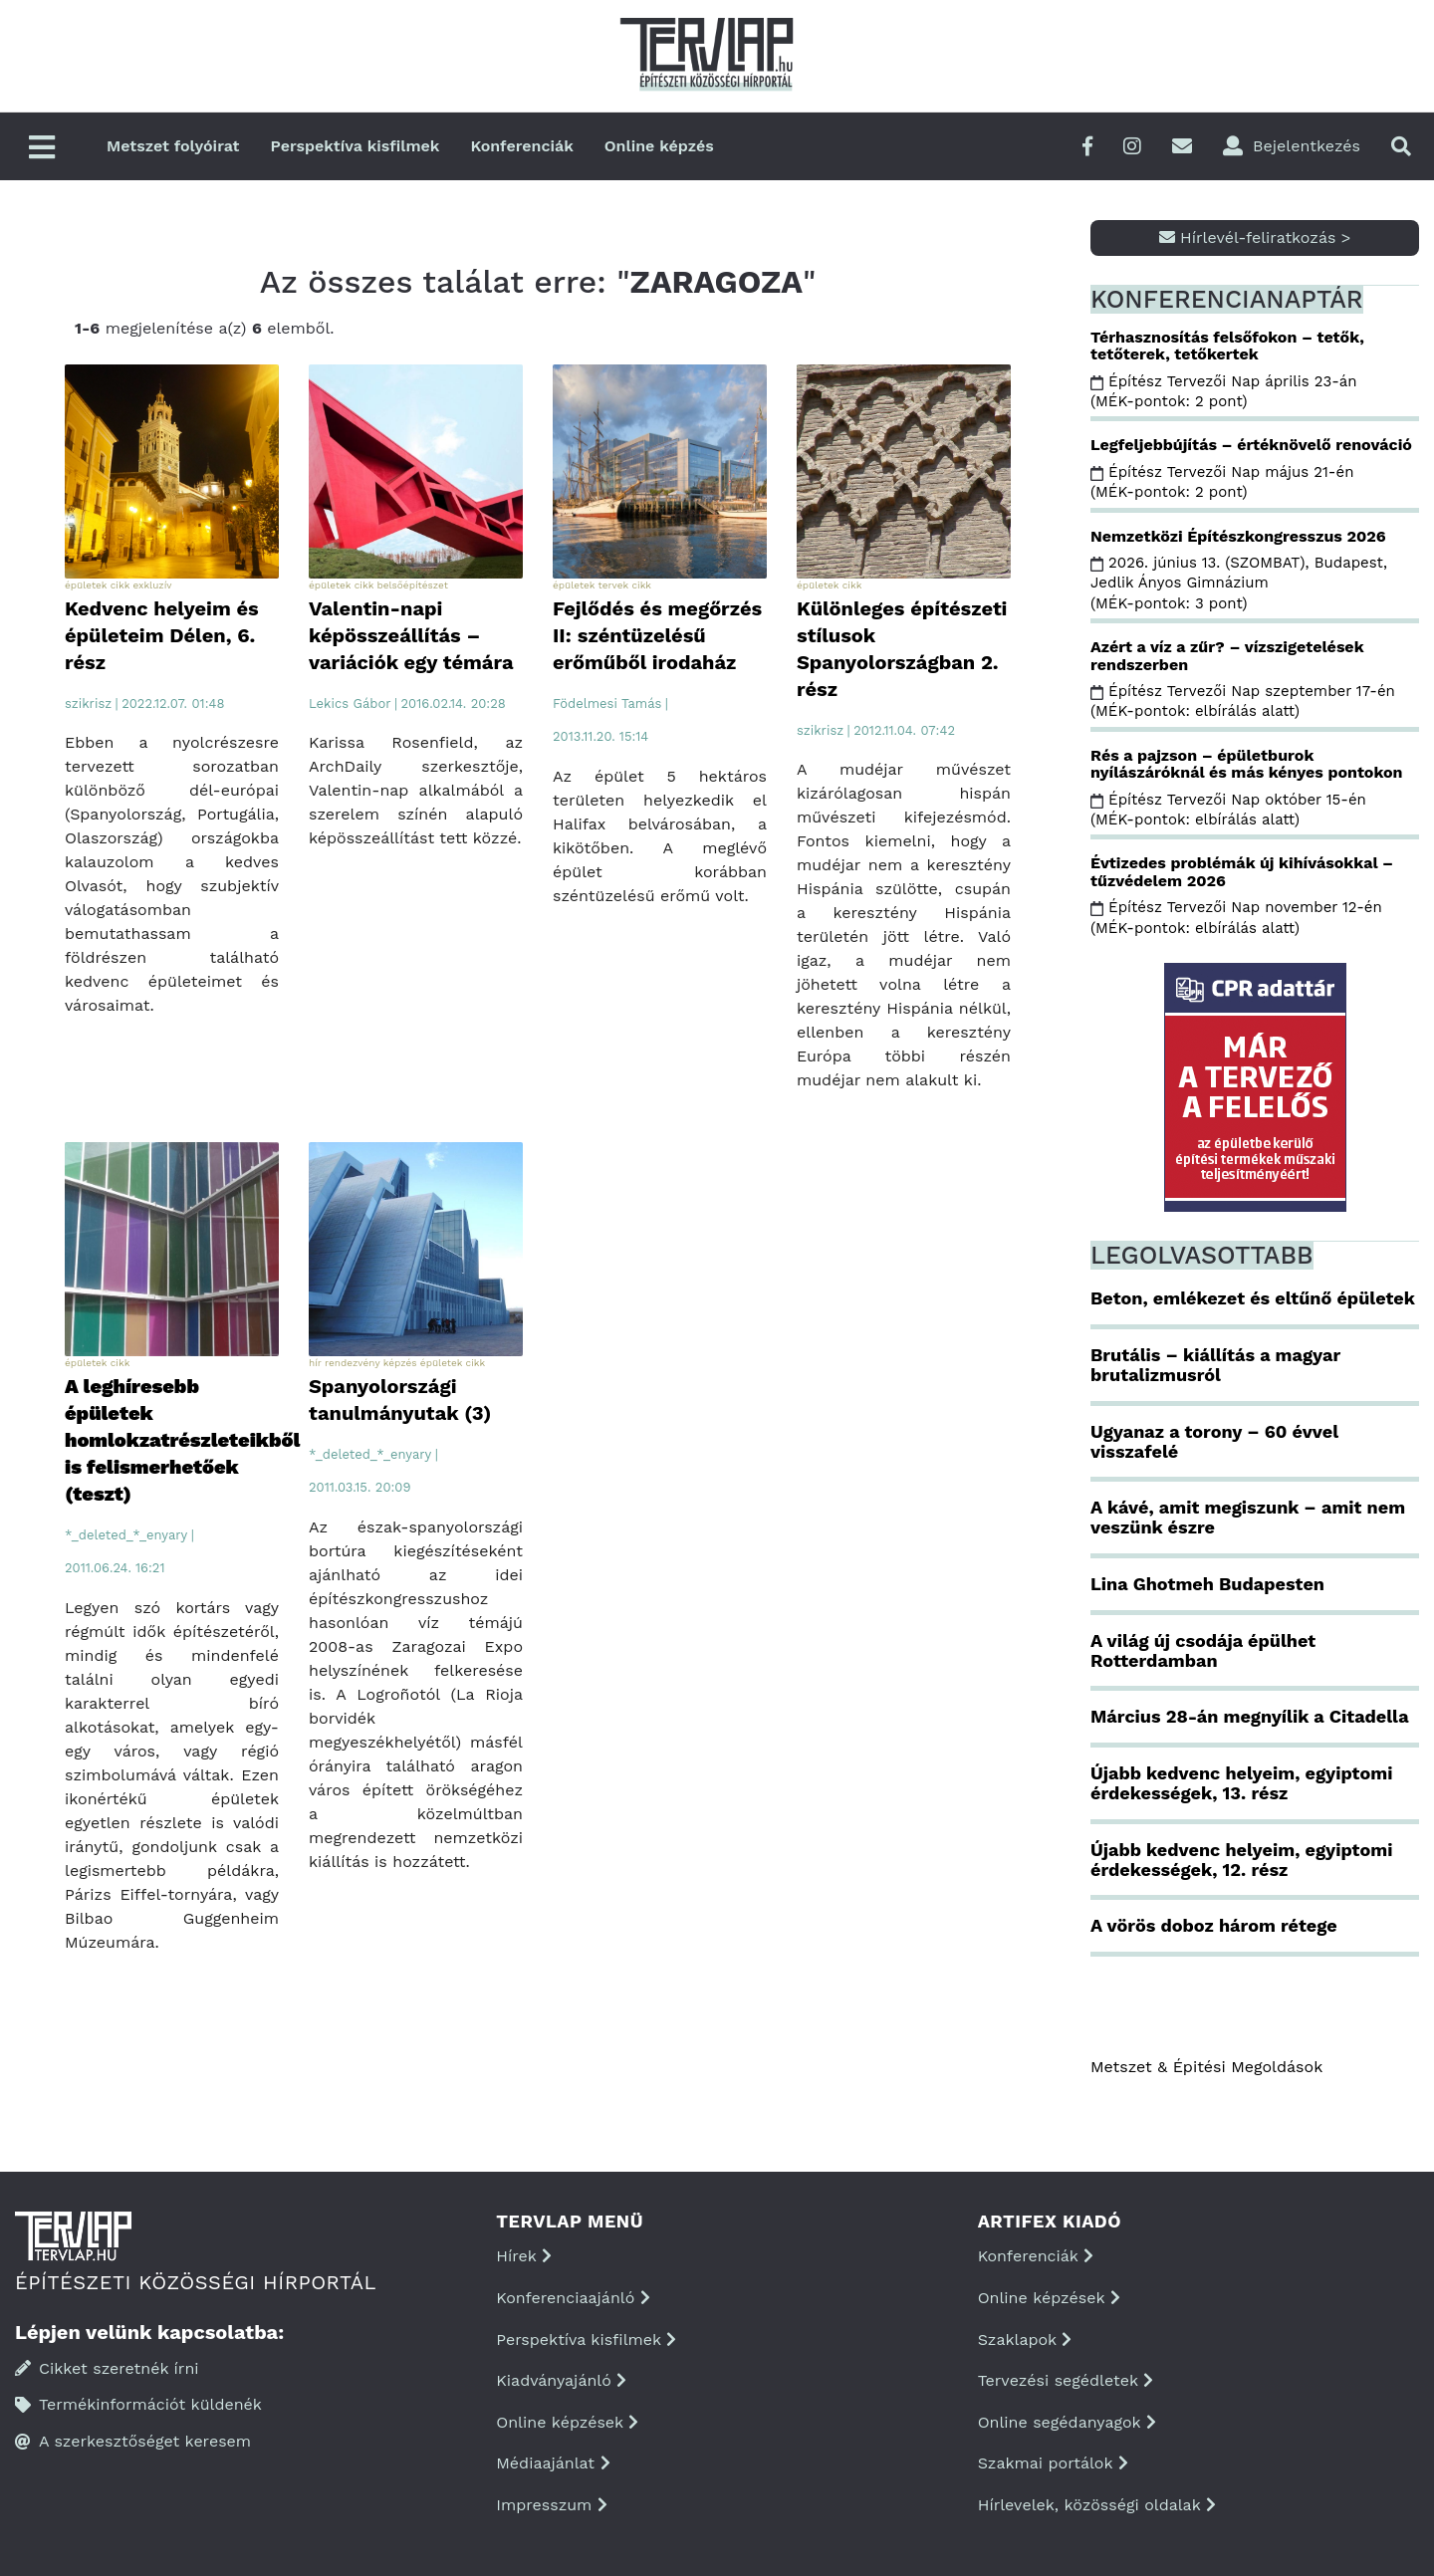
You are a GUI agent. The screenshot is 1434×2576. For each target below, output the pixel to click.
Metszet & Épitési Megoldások (1206, 2066)
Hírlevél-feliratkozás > (1255, 237)
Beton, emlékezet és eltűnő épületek (1252, 1298)
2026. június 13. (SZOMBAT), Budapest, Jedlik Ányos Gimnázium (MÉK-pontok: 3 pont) (1238, 583)
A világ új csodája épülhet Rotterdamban (1202, 1650)
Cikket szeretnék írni (107, 2368)
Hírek (524, 2255)
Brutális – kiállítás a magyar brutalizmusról (1215, 1364)
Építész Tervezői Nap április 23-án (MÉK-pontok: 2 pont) (1223, 391)
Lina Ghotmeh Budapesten (1207, 1583)
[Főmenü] (42, 149)
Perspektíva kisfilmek (355, 145)
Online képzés (659, 145)
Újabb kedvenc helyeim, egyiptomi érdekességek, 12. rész (1241, 1859)
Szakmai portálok (1053, 2463)
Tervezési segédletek (1065, 2380)
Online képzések (567, 2422)
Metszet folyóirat (173, 145)
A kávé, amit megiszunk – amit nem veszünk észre (1247, 1517)
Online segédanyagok (1067, 2422)
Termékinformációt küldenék (138, 2404)
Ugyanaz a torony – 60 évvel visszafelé (1214, 1441)
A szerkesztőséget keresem (133, 2441)
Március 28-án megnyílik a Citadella (1249, 1716)
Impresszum (551, 2504)
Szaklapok (1025, 2339)
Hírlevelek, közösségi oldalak (1097, 2504)
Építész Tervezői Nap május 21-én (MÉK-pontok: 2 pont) (1221, 482)
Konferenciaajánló (572, 2297)
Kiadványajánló (561, 2380)
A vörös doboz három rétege (1213, 1925)
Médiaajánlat (552, 2463)
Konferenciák (521, 145)
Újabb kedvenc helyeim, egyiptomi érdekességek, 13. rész (1241, 1782)
